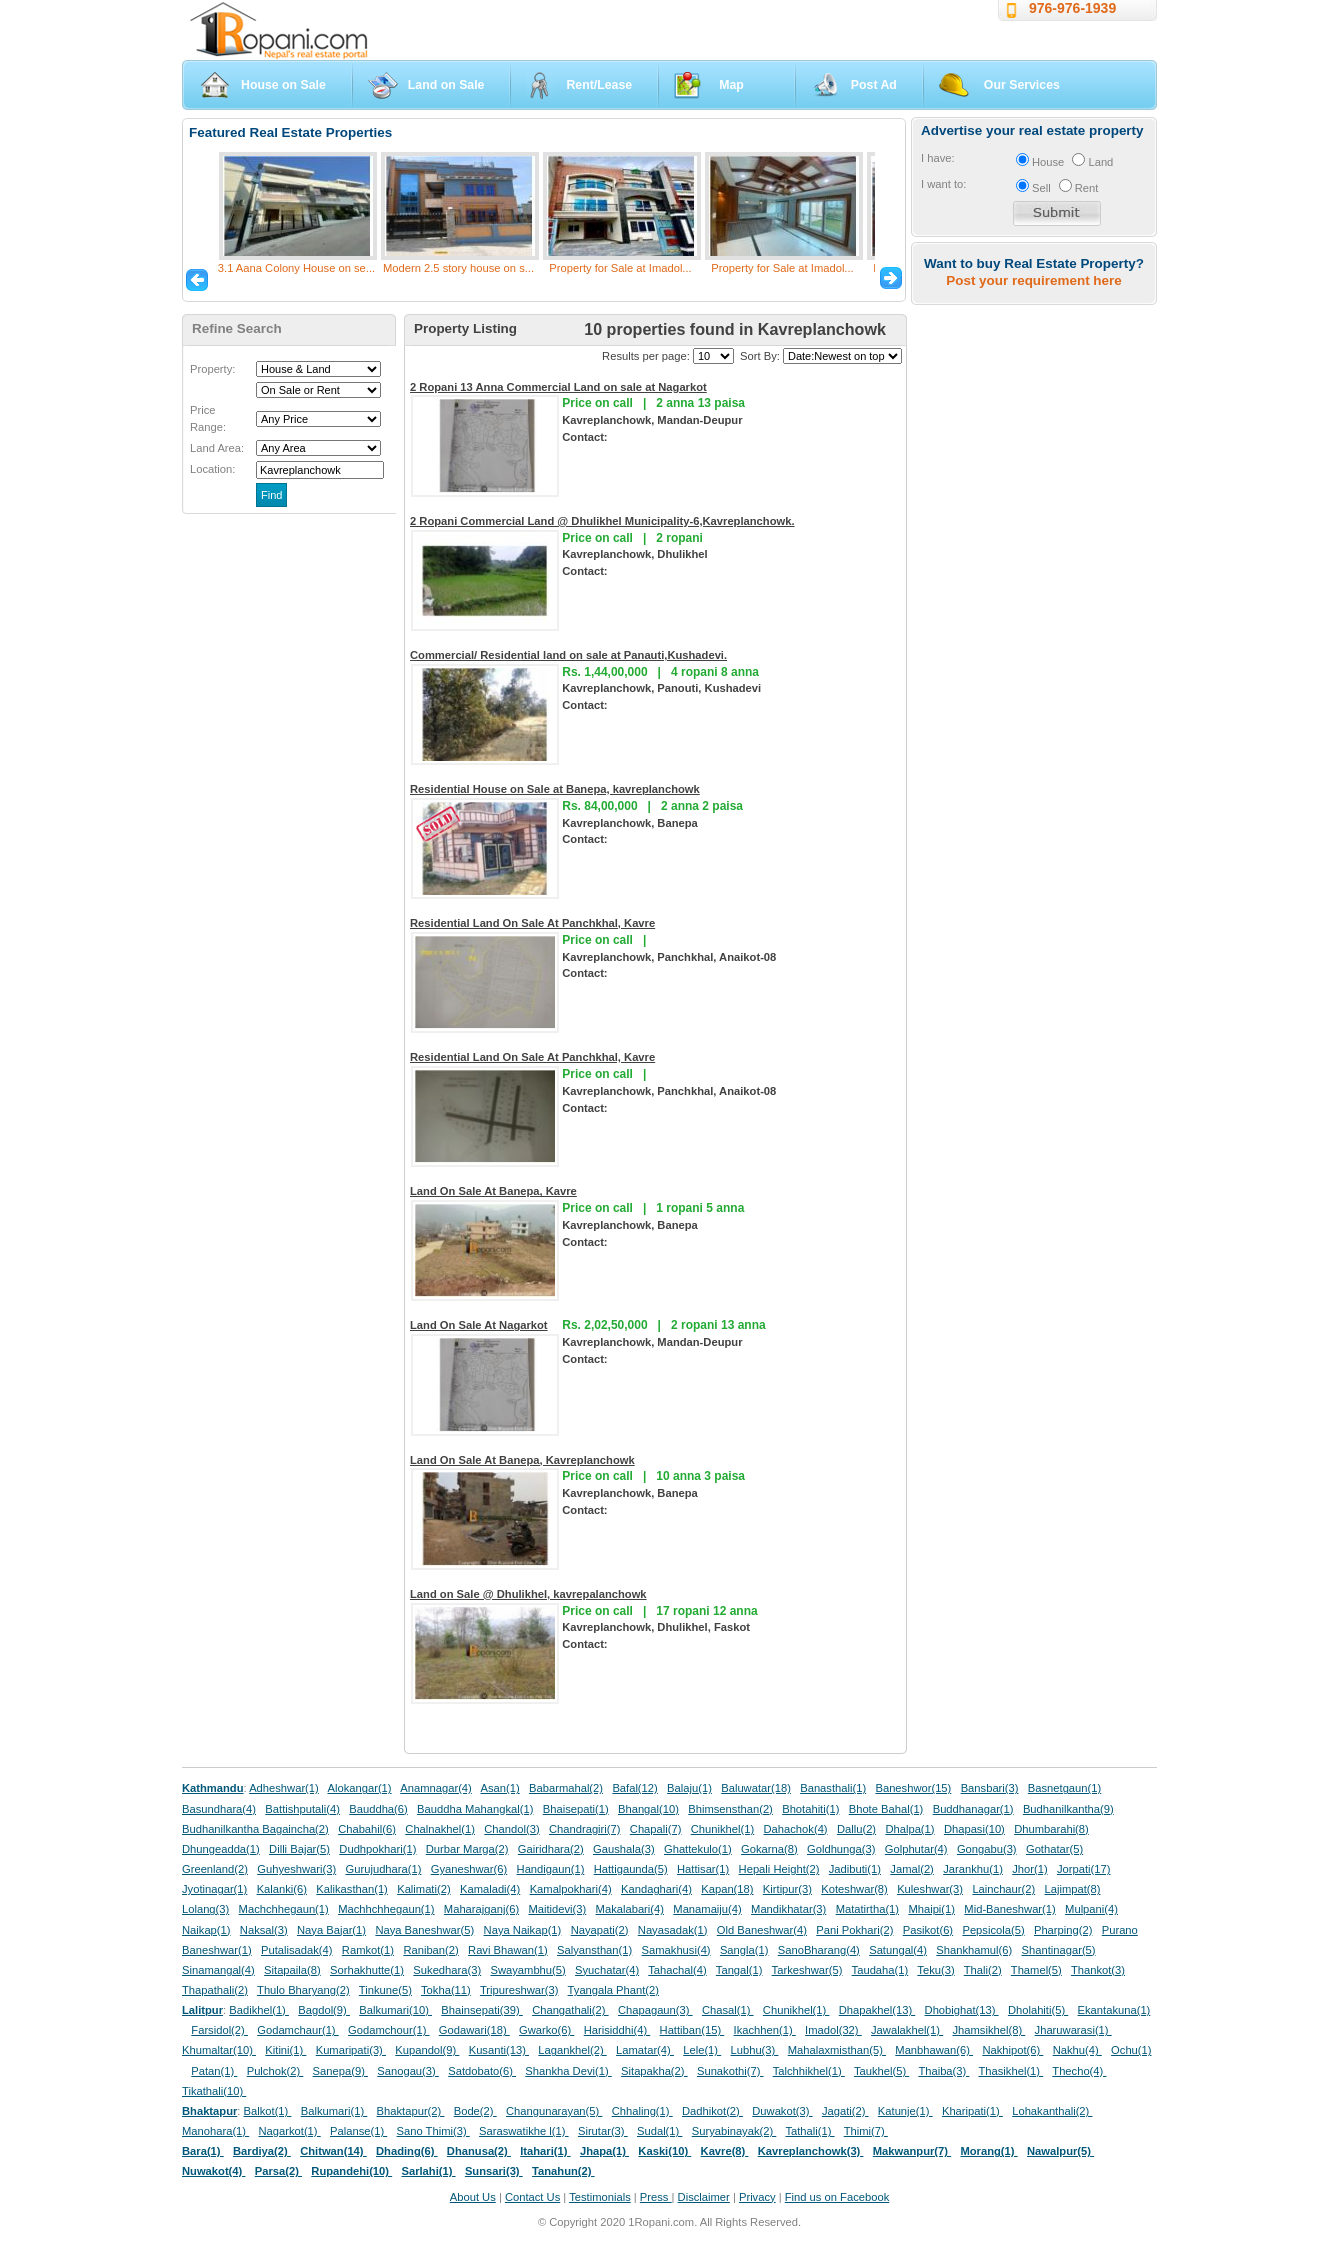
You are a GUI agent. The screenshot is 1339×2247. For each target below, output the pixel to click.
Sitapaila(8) (292, 1970)
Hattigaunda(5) (631, 1869)
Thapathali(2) (215, 1990)
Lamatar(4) (645, 2050)
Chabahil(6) (367, 1829)
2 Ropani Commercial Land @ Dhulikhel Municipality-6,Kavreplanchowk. (602, 521)
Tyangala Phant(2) (613, 1990)
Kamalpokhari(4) (571, 1889)
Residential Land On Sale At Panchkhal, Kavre (532, 923)
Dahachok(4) (796, 1829)
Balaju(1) (689, 1788)
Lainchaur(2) (1003, 1889)
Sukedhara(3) (447, 1970)
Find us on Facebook (837, 2197)
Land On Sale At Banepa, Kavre (493, 1191)
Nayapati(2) (600, 1930)
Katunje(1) (905, 2111)
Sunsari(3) (494, 2171)
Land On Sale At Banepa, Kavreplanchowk (522, 1460)
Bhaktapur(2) (411, 2111)
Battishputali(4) (302, 1809)
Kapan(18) (727, 1889)
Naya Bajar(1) (331, 1930)
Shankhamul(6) (974, 1950)
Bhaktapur (209, 2111)
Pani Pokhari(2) (854, 1930)
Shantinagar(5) (1059, 1950)
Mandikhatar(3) (788, 1909)
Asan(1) (500, 1788)
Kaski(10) (664, 2151)
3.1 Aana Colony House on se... (296, 268)
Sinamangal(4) (218, 1970)
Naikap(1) (206, 1930)
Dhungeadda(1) (221, 1849)
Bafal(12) (634, 1788)
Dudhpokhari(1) (377, 1849)
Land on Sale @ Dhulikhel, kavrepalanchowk (528, 1594)
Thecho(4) (1079, 2071)
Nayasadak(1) (673, 1930)
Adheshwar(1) (284, 1788)
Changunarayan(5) (554, 2111)
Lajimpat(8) (1073, 1889)
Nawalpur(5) (1060, 2151)
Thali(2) (983, 1970)
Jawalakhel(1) (907, 2030)
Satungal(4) (898, 1950)
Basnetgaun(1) (1064, 1788)
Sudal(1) (659, 2131)
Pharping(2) (1063, 1930)
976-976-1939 (1072, 8)
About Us (473, 2197)
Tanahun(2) (563, 2171)
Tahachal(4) (677, 1970)
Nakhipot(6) (1012, 2050)
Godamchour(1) (388, 2030)
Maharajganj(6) (481, 1909)
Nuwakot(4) (213, 2171)
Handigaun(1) (551, 1869)
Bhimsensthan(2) (730, 1809)
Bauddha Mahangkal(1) (475, 1809)
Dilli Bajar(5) (299, 1849)
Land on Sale (446, 85)
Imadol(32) (833, 2030)
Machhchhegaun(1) (386, 1909)
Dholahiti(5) (1038, 2010)
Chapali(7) (656, 1829)
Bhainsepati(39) (481, 2010)
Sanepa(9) (340, 2071)
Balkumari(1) (334, 2111)
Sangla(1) (744, 1950)
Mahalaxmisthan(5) (837, 2050)
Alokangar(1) (360, 1788)
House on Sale (283, 85)
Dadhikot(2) (712, 2111)
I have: (938, 158)
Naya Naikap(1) (523, 1930)
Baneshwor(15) (913, 1788)
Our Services (1022, 85)
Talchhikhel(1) (809, 2071)
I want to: (943, 184)
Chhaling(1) (642, 2111)
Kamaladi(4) (490, 1889)
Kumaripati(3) (351, 2050)
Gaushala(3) (624, 1849)
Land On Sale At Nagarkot (479, 1325)
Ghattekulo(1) (698, 1849)
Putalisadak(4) (297, 1950)
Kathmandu (213, 1788)
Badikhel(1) (259, 2010)
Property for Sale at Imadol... (620, 268)
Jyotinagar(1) (214, 1889)
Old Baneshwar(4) (762, 1930)
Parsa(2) (278, 2171)
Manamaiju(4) (707, 1909)
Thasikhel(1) (1011, 2071)
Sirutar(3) (603, 2131)
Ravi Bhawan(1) (508, 1950)
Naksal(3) (264, 1930)
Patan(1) (214, 2071)
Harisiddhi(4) (617, 2030)
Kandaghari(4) (656, 1889)
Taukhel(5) (881, 2071)
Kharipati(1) (972, 2111)
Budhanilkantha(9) (1068, 1809)
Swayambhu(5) (527, 1970)
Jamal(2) (912, 1869)
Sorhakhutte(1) (367, 1970)
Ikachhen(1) (765, 2030)
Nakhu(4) (1077, 2050)
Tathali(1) (809, 2131)
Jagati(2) (845, 2111)
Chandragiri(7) (585, 1829)
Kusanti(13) (499, 2050)
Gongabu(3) (987, 1849)
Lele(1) (702, 2050)
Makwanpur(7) (912, 2151)
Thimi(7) (866, 2131)
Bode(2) (475, 2111)
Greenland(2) (215, 1869)
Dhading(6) (407, 2151)
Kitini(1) (285, 2050)
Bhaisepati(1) (576, 1809)
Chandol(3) (511, 1829)
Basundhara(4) (219, 1809)
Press (656, 2197)
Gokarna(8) (769, 1849)
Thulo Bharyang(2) (303, 1990)
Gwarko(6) (546, 2030)
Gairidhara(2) (551, 1849)
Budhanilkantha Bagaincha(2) (255, 1829)
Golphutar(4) (916, 1849)
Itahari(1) (545, 2151)
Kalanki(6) (282, 1889)
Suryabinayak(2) (734, 2131)
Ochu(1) (1131, 2050)
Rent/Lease (599, 85)
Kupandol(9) (427, 2050)
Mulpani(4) (1091, 1909)
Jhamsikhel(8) (988, 2030)
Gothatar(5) (1054, 1849)
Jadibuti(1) (855, 1869)
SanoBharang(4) (819, 1950)
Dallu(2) (856, 1829)
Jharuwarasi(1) (1073, 2030)
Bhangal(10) (648, 1809)
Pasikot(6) (928, 1930)
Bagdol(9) (324, 2010)
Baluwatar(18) (756, 1788)
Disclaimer (704, 2197)
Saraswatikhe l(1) (524, 2131)
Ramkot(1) (368, 1950)
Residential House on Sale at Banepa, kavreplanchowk (555, 789)
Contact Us (532, 2197)
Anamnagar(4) (436, 1788)
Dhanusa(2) (479, 2151)
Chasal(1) (728, 2010)
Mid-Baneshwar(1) (1009, 1909)
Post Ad (874, 85)
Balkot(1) (268, 2111)
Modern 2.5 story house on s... (458, 268)
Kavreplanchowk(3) (811, 2151)
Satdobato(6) (482, 2071)
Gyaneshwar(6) (469, 1869)
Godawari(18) (474, 2030)
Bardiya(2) (262, 2151)
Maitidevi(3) (557, 1909)
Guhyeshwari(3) (296, 1869)
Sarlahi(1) (428, 2171)
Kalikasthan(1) (352, 1889)
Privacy (757, 2197)
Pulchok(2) (275, 2071)
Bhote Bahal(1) (886, 1809)
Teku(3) (935, 1970)
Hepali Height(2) (779, 1869)
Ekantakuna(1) (1114, 2010)
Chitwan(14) (333, 2151)
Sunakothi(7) (730, 2071)
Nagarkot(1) (290, 2131)
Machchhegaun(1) (284, 1909)
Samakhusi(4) (676, 1950)
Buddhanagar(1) (973, 1809)
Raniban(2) (430, 1950)
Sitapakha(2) (654, 2071)
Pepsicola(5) (993, 1930)
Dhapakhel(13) (877, 2010)
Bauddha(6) (378, 1809)
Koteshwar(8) (854, 1889)
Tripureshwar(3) (519, 1990)
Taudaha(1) (880, 1970)
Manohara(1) (215, 2131)
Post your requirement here (1033, 280)
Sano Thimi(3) (433, 2131)
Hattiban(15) (692, 2030)
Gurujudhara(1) (384, 1869)
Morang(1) (988, 2151)
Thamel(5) (1036, 1970)
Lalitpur (202, 2010)
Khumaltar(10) (219, 2050)
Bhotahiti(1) (810, 1809)
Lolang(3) (205, 1909)
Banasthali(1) (833, 1788)
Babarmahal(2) (566, 1788)
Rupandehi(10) (351, 2171)
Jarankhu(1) (973, 1869)
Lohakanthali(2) (1052, 2111)
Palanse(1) (358, 2131)
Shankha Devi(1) (568, 2071)
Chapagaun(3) (655, 2010)
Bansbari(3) (990, 1788)
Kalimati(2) (423, 1889)
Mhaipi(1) (931, 1909)
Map (731, 85)
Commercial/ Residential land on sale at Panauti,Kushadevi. (568, 655)
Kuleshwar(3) (930, 1889)
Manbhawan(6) (934, 2050)
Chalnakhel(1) (440, 1829)
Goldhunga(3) (841, 1849)
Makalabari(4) (630, 1909)
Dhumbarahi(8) (1051, 1829)
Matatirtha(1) (867, 1909)
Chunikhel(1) (722, 1829)
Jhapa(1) (604, 2151)
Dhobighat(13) (962, 2010)
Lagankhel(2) (572, 2050)
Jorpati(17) (1083, 1869)
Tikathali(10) (214, 2091)
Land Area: (217, 448)
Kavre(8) (725, 2151)
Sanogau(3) (408, 2071)
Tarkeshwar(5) (807, 1970)
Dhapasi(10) (974, 1829)
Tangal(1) (739, 1970)
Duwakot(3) (782, 2111)
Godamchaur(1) (297, 2030)
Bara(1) (203, 2151)
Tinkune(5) (385, 1990)
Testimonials (600, 2197)
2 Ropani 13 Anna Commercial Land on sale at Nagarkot (558, 387)
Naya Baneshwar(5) (424, 1930)
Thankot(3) (1098, 1970)
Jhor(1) (1029, 1869)
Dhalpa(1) (909, 1829)
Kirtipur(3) (787, 1889)
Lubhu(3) (755, 2050)
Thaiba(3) (943, 2071)
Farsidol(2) (219, 2030)
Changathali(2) (570, 2010)
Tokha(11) (446, 1990)
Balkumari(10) (395, 2010)
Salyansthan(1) (594, 1950)
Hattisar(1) (703, 1869)
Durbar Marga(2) (467, 1849)
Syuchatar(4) (607, 1970)
